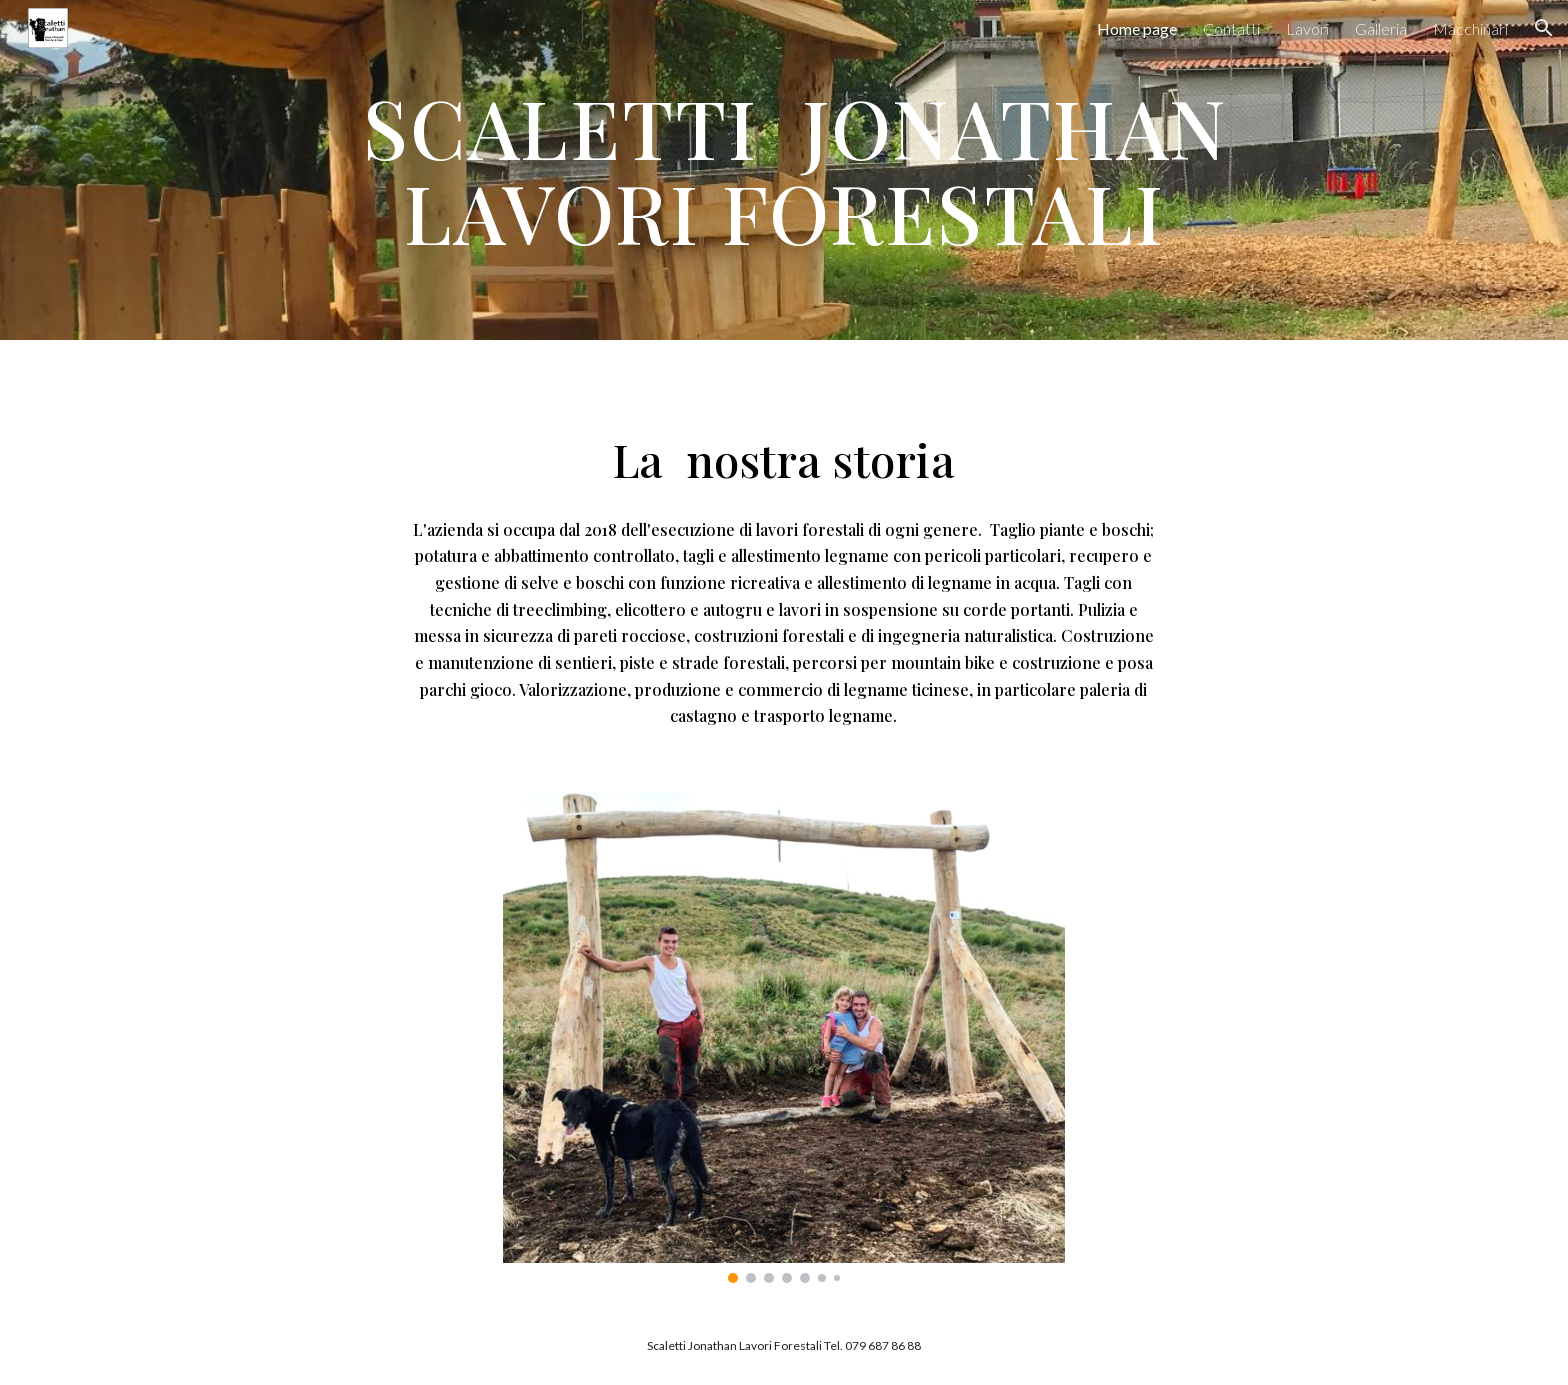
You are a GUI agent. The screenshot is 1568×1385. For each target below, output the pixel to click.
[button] (1544, 28)
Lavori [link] (1307, 28)
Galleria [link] (1381, 28)
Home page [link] (1137, 28)
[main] (784, 170)
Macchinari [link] (1470, 28)
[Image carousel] (784, 1037)
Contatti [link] (1231, 28)
